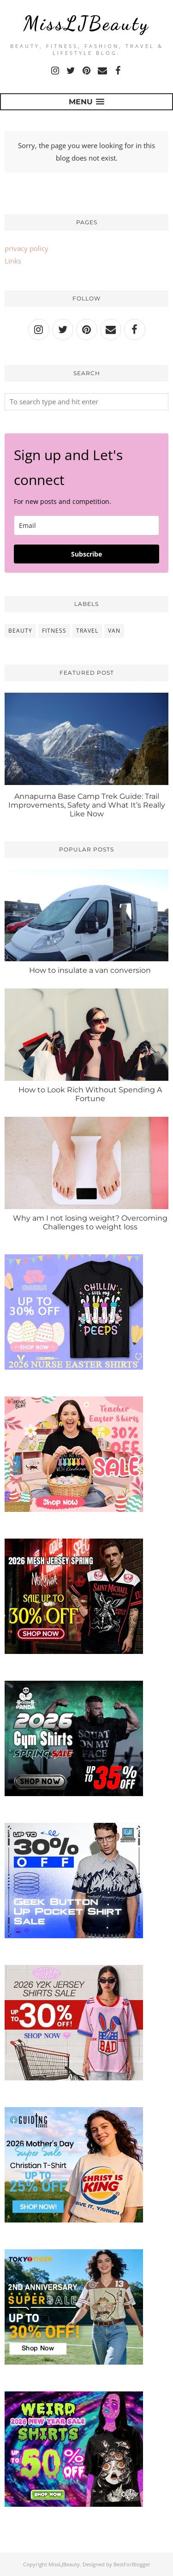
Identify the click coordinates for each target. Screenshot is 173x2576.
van (114, 631)
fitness (54, 631)
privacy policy (26, 248)
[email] (86, 525)
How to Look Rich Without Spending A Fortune (90, 1094)
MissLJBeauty (86, 23)
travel (87, 631)
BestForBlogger (131, 2564)
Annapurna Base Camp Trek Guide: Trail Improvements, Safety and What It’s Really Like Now (86, 805)
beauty (20, 631)
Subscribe (86, 554)
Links (13, 260)
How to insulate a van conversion (90, 970)
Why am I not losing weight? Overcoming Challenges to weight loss (90, 1222)
